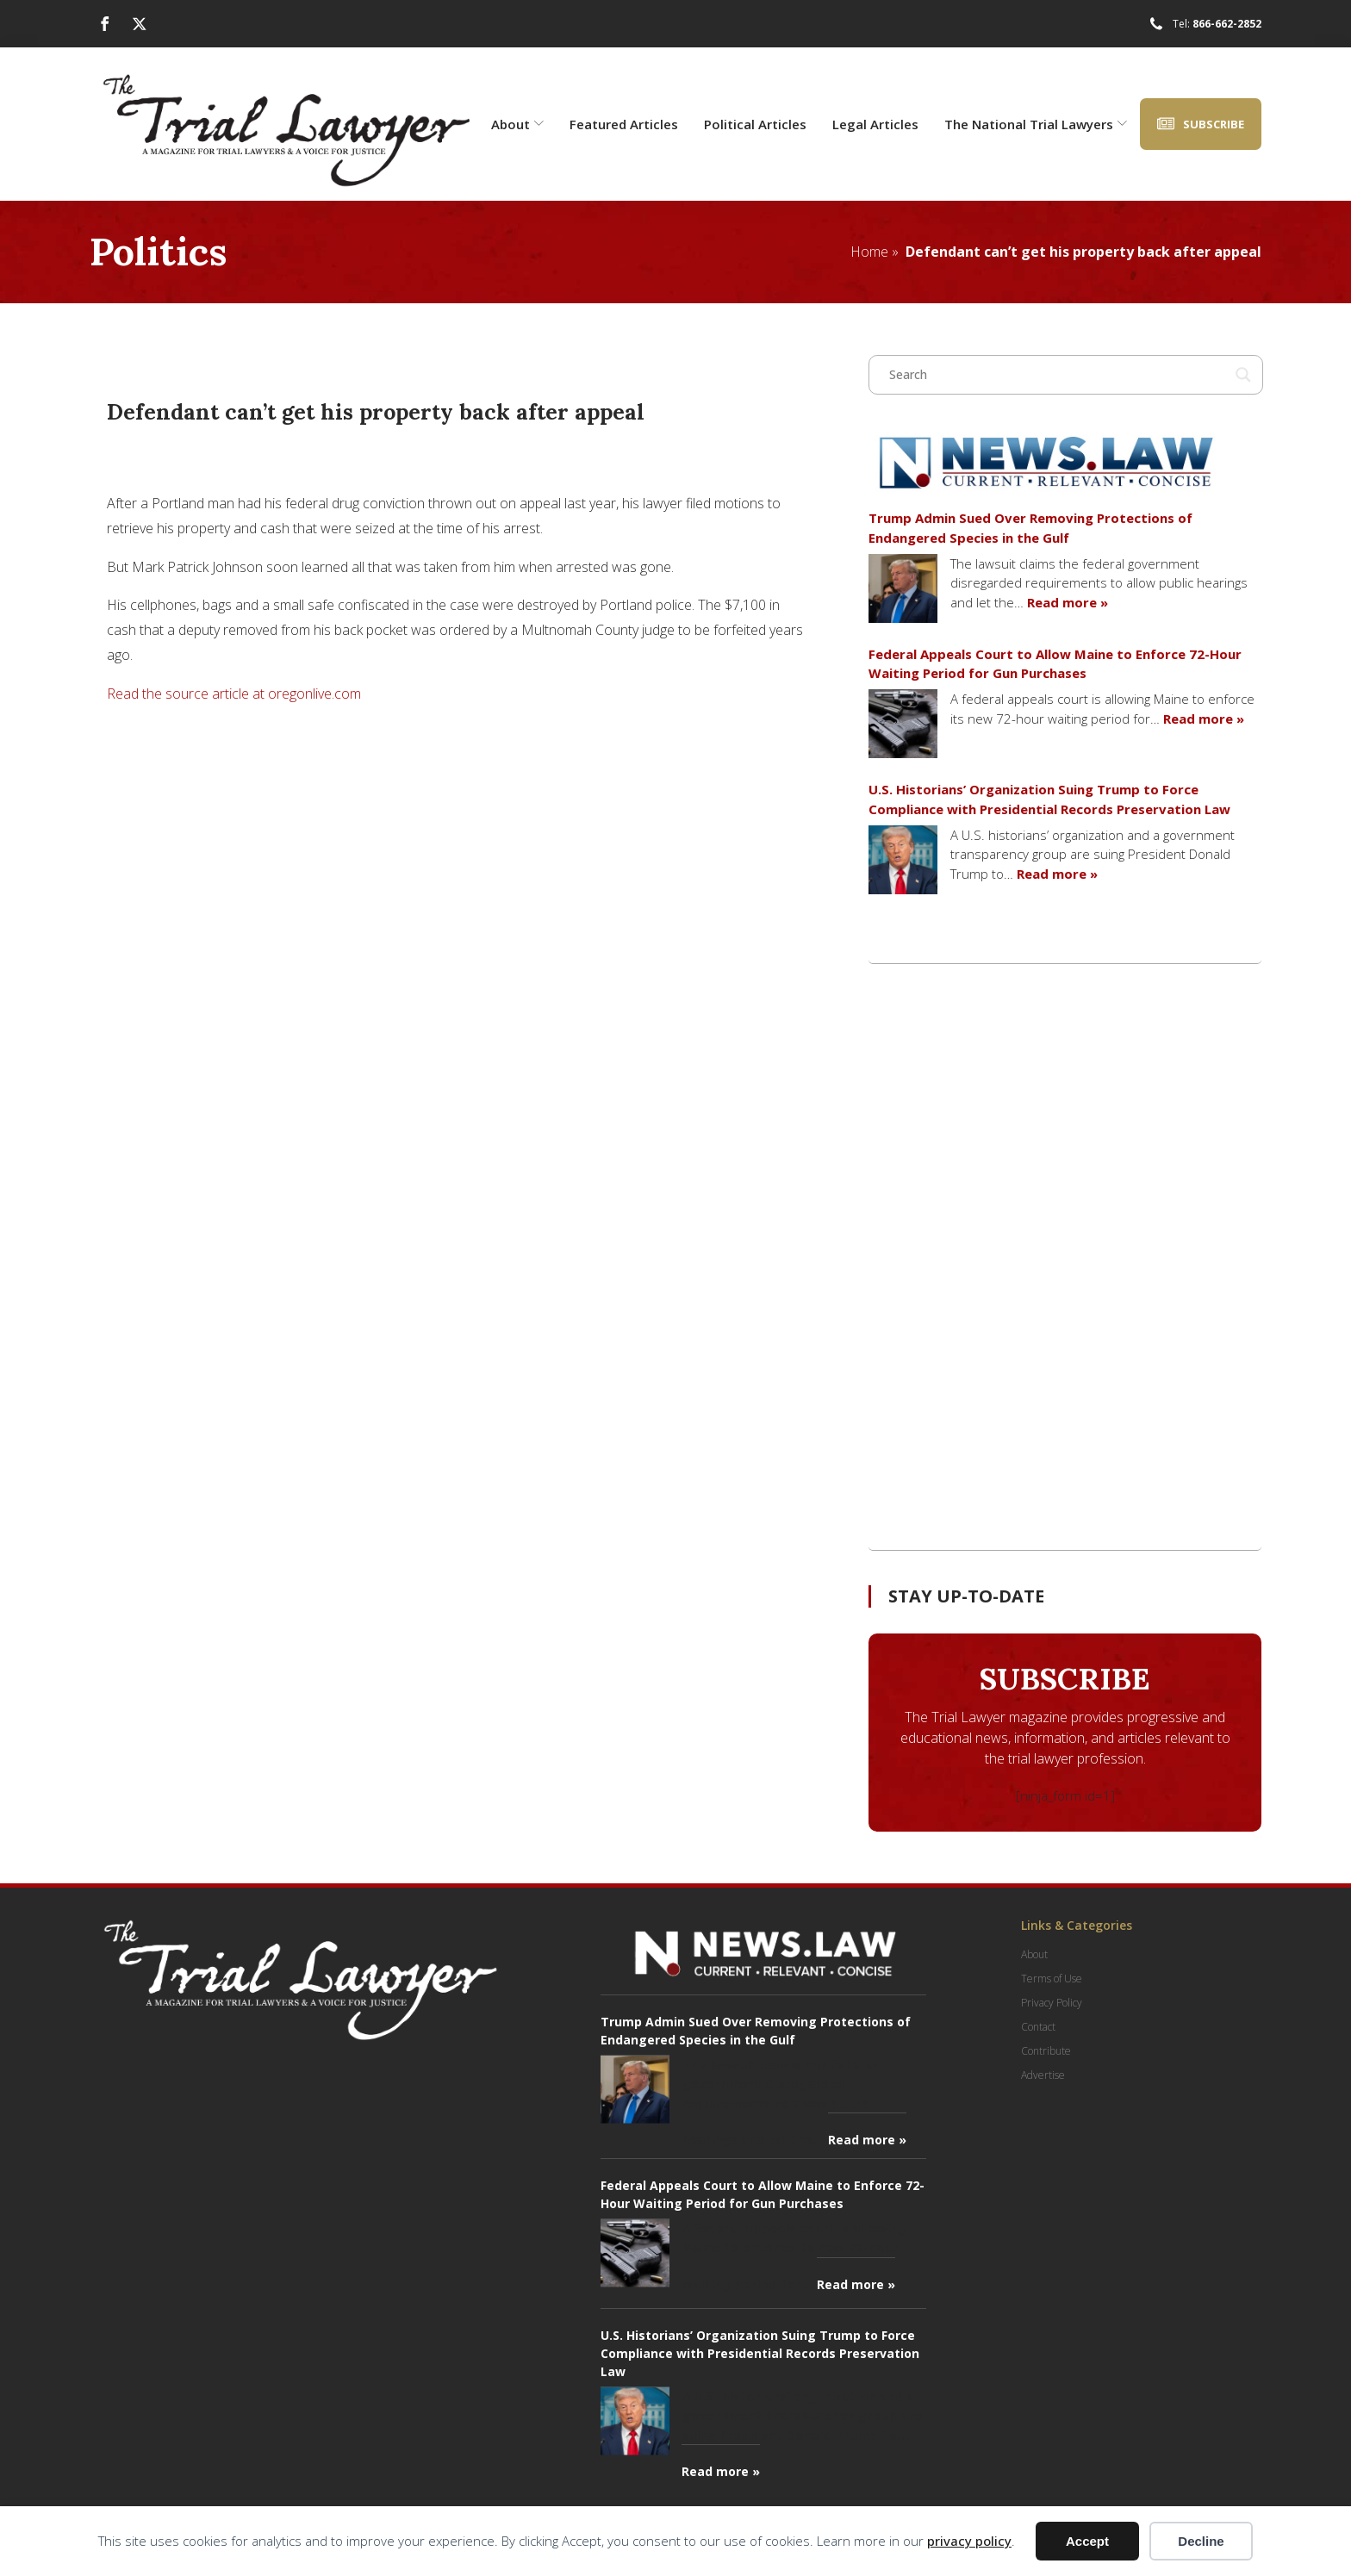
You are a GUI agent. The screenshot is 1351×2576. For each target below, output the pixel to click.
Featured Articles (624, 124)
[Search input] (1058, 375)
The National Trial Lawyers (1035, 124)
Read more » (1067, 602)
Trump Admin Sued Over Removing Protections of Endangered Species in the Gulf (1030, 527)
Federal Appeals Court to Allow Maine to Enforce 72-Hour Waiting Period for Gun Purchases (1055, 663)
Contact (1038, 2026)
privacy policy (969, 2540)
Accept (1087, 2541)
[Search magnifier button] (1243, 375)
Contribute (1046, 2051)
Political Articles (755, 124)
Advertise (1043, 2075)
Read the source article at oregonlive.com (234, 693)
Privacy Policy (1051, 2002)
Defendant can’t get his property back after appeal (1083, 251)
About (517, 124)
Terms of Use (1051, 1978)
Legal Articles (875, 124)
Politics (158, 251)
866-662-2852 (1226, 23)
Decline (1200, 2541)
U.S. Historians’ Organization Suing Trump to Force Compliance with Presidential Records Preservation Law (1049, 799)
